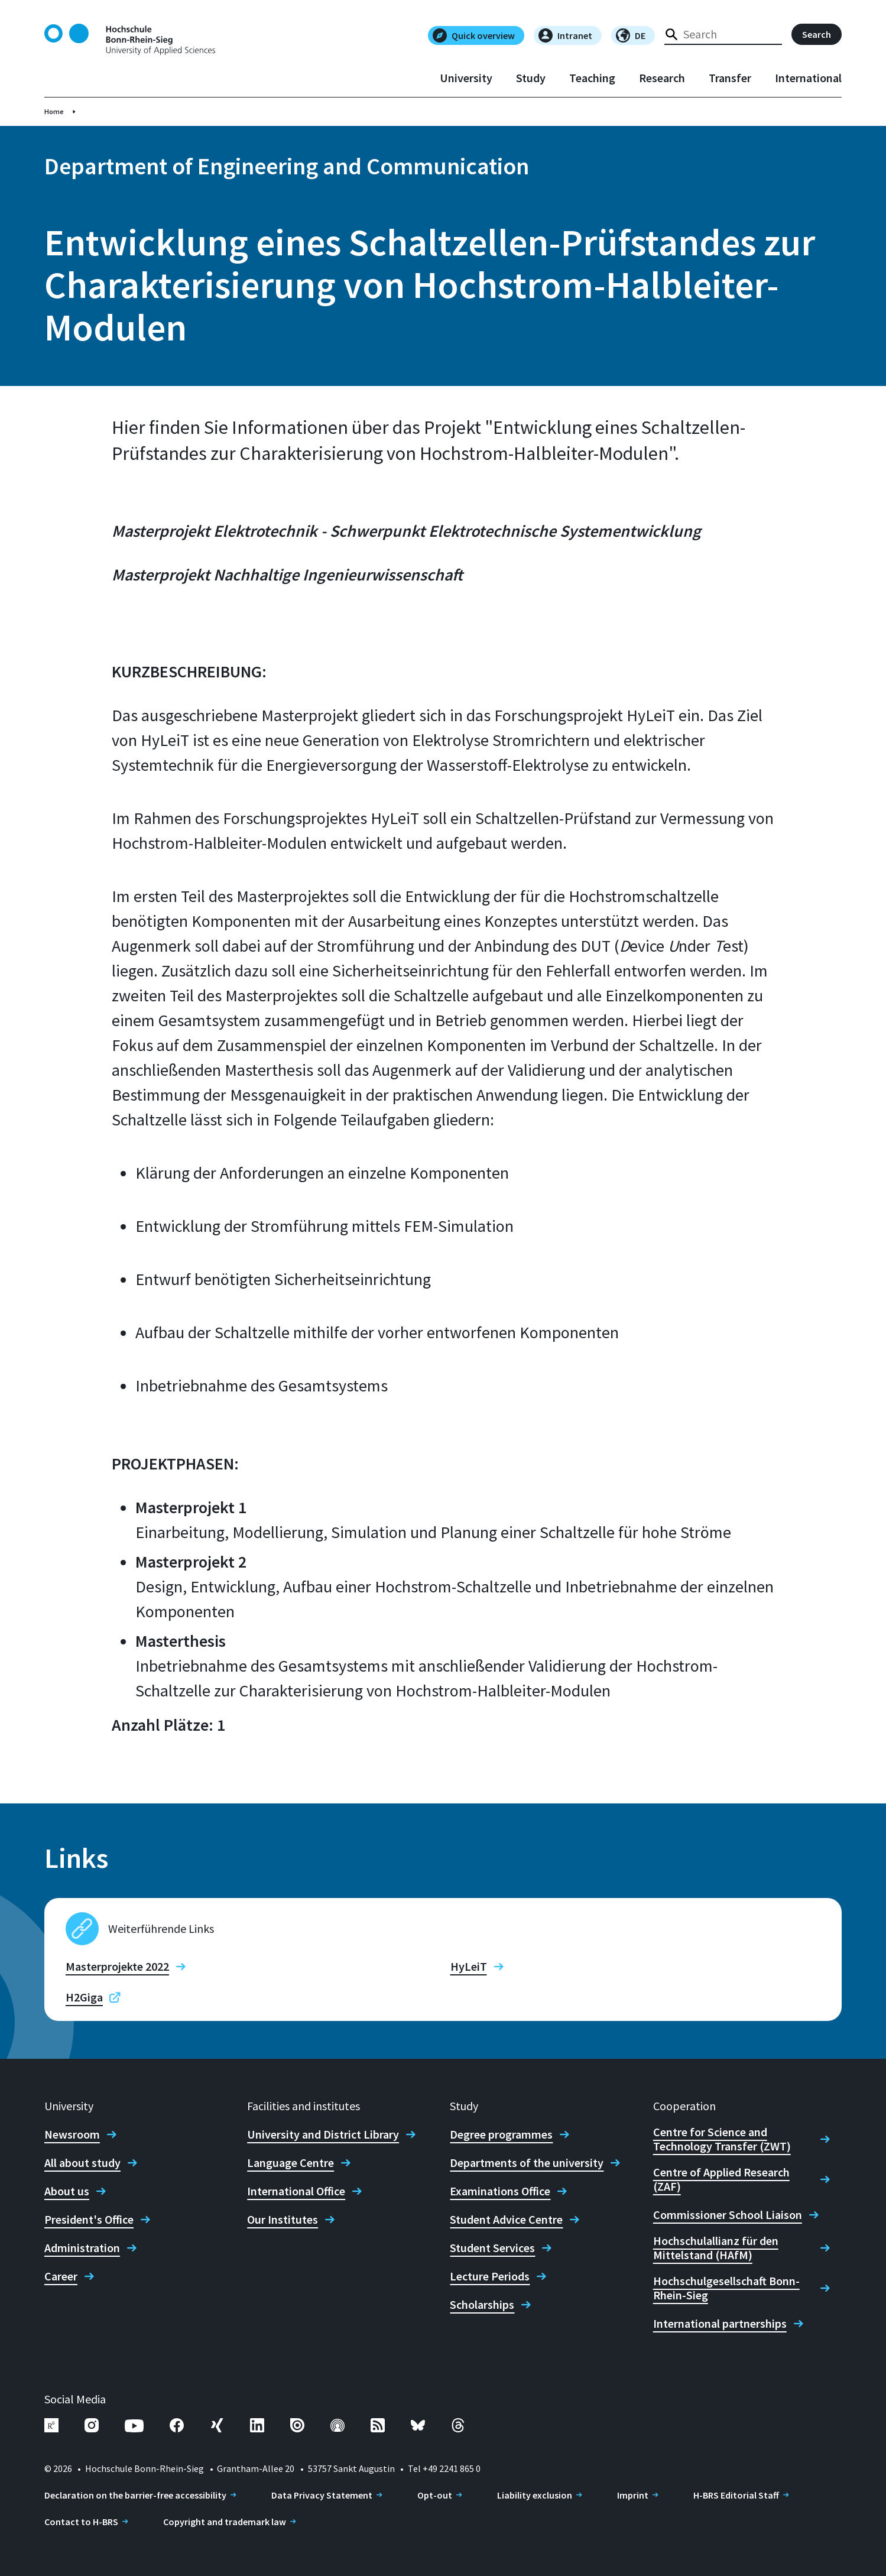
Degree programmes (501, 2134)
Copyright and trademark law (224, 2522)
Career (60, 2276)
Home (54, 111)
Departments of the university (526, 2163)
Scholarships (482, 2305)
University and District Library (323, 2134)
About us (66, 2191)
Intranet (565, 35)
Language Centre (290, 2163)
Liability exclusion (534, 2495)
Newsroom (72, 2134)
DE (630, 35)
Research (662, 78)
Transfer (730, 78)
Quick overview (474, 35)
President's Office (89, 2219)
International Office (296, 2191)
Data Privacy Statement (321, 2495)
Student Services (492, 2248)
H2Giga (84, 1997)
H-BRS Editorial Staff (736, 2495)
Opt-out (434, 2495)
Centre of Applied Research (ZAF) (721, 2179)
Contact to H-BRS (81, 2522)
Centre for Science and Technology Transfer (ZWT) (722, 2139)
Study (531, 78)
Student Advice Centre (506, 2219)
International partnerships (720, 2324)
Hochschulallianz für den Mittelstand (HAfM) (715, 2248)
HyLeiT (468, 1966)
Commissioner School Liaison (727, 2215)
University (466, 78)
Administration (82, 2248)
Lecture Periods (490, 2276)
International (808, 78)
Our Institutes (282, 2219)
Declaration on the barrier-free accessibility (135, 2495)
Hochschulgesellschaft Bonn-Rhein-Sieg (726, 2288)
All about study (82, 2163)
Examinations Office (500, 2191)
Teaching (592, 78)
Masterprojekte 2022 (117, 1966)
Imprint (632, 2495)
